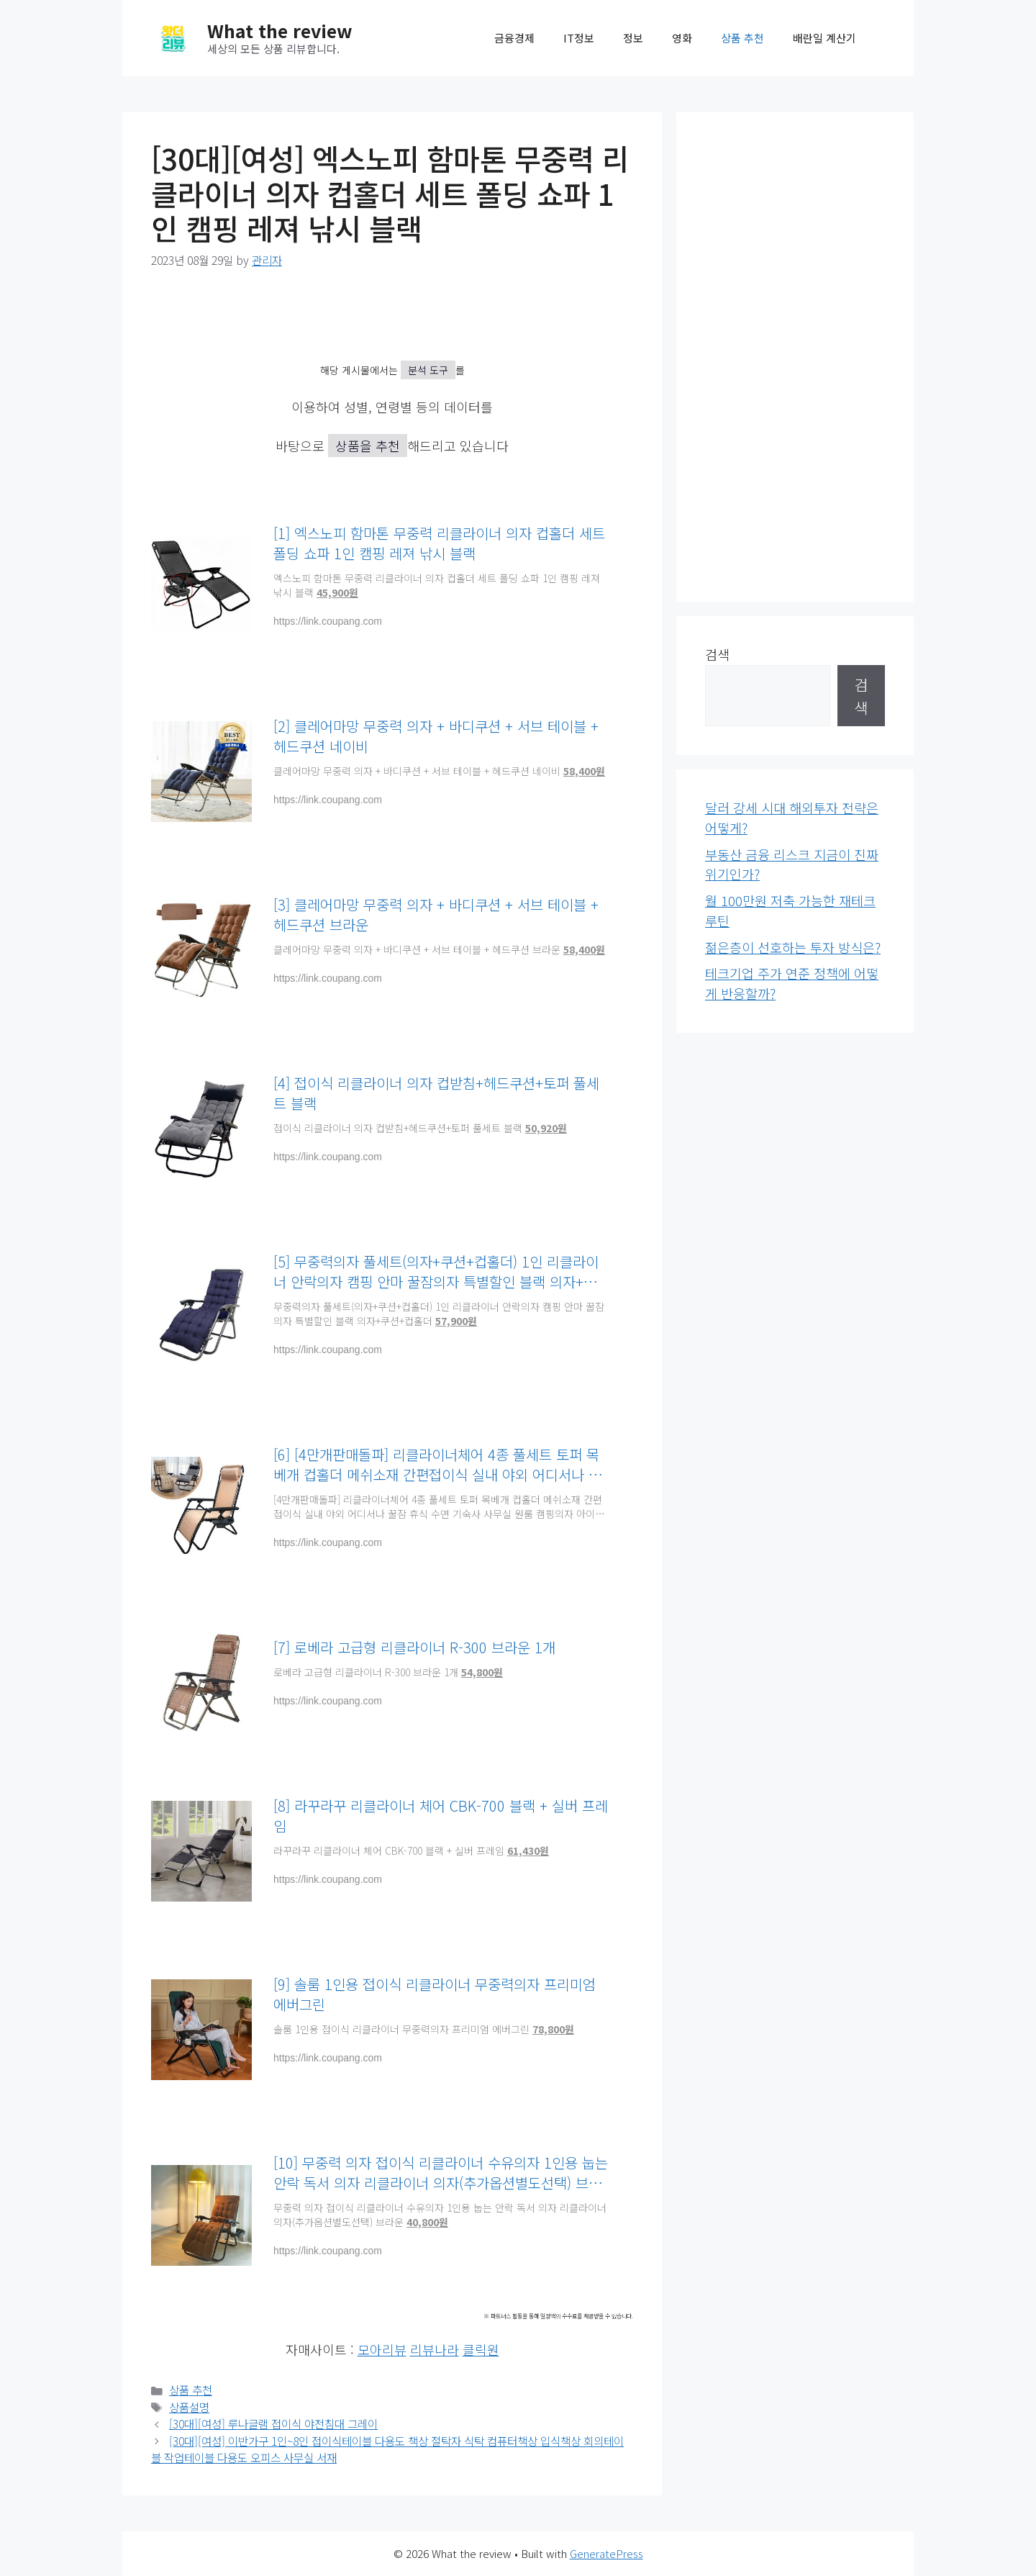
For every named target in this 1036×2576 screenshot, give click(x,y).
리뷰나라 (434, 2349)
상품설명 (189, 2407)
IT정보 (578, 37)
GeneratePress (606, 2553)
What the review (280, 30)
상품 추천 (742, 37)
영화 (682, 37)
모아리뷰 (382, 2349)
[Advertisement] (795, 357)
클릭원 (481, 2349)
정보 (633, 37)
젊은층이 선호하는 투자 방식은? (793, 947)
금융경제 (514, 37)
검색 (717, 654)
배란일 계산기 (824, 37)
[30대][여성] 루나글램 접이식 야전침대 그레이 (273, 2423)
